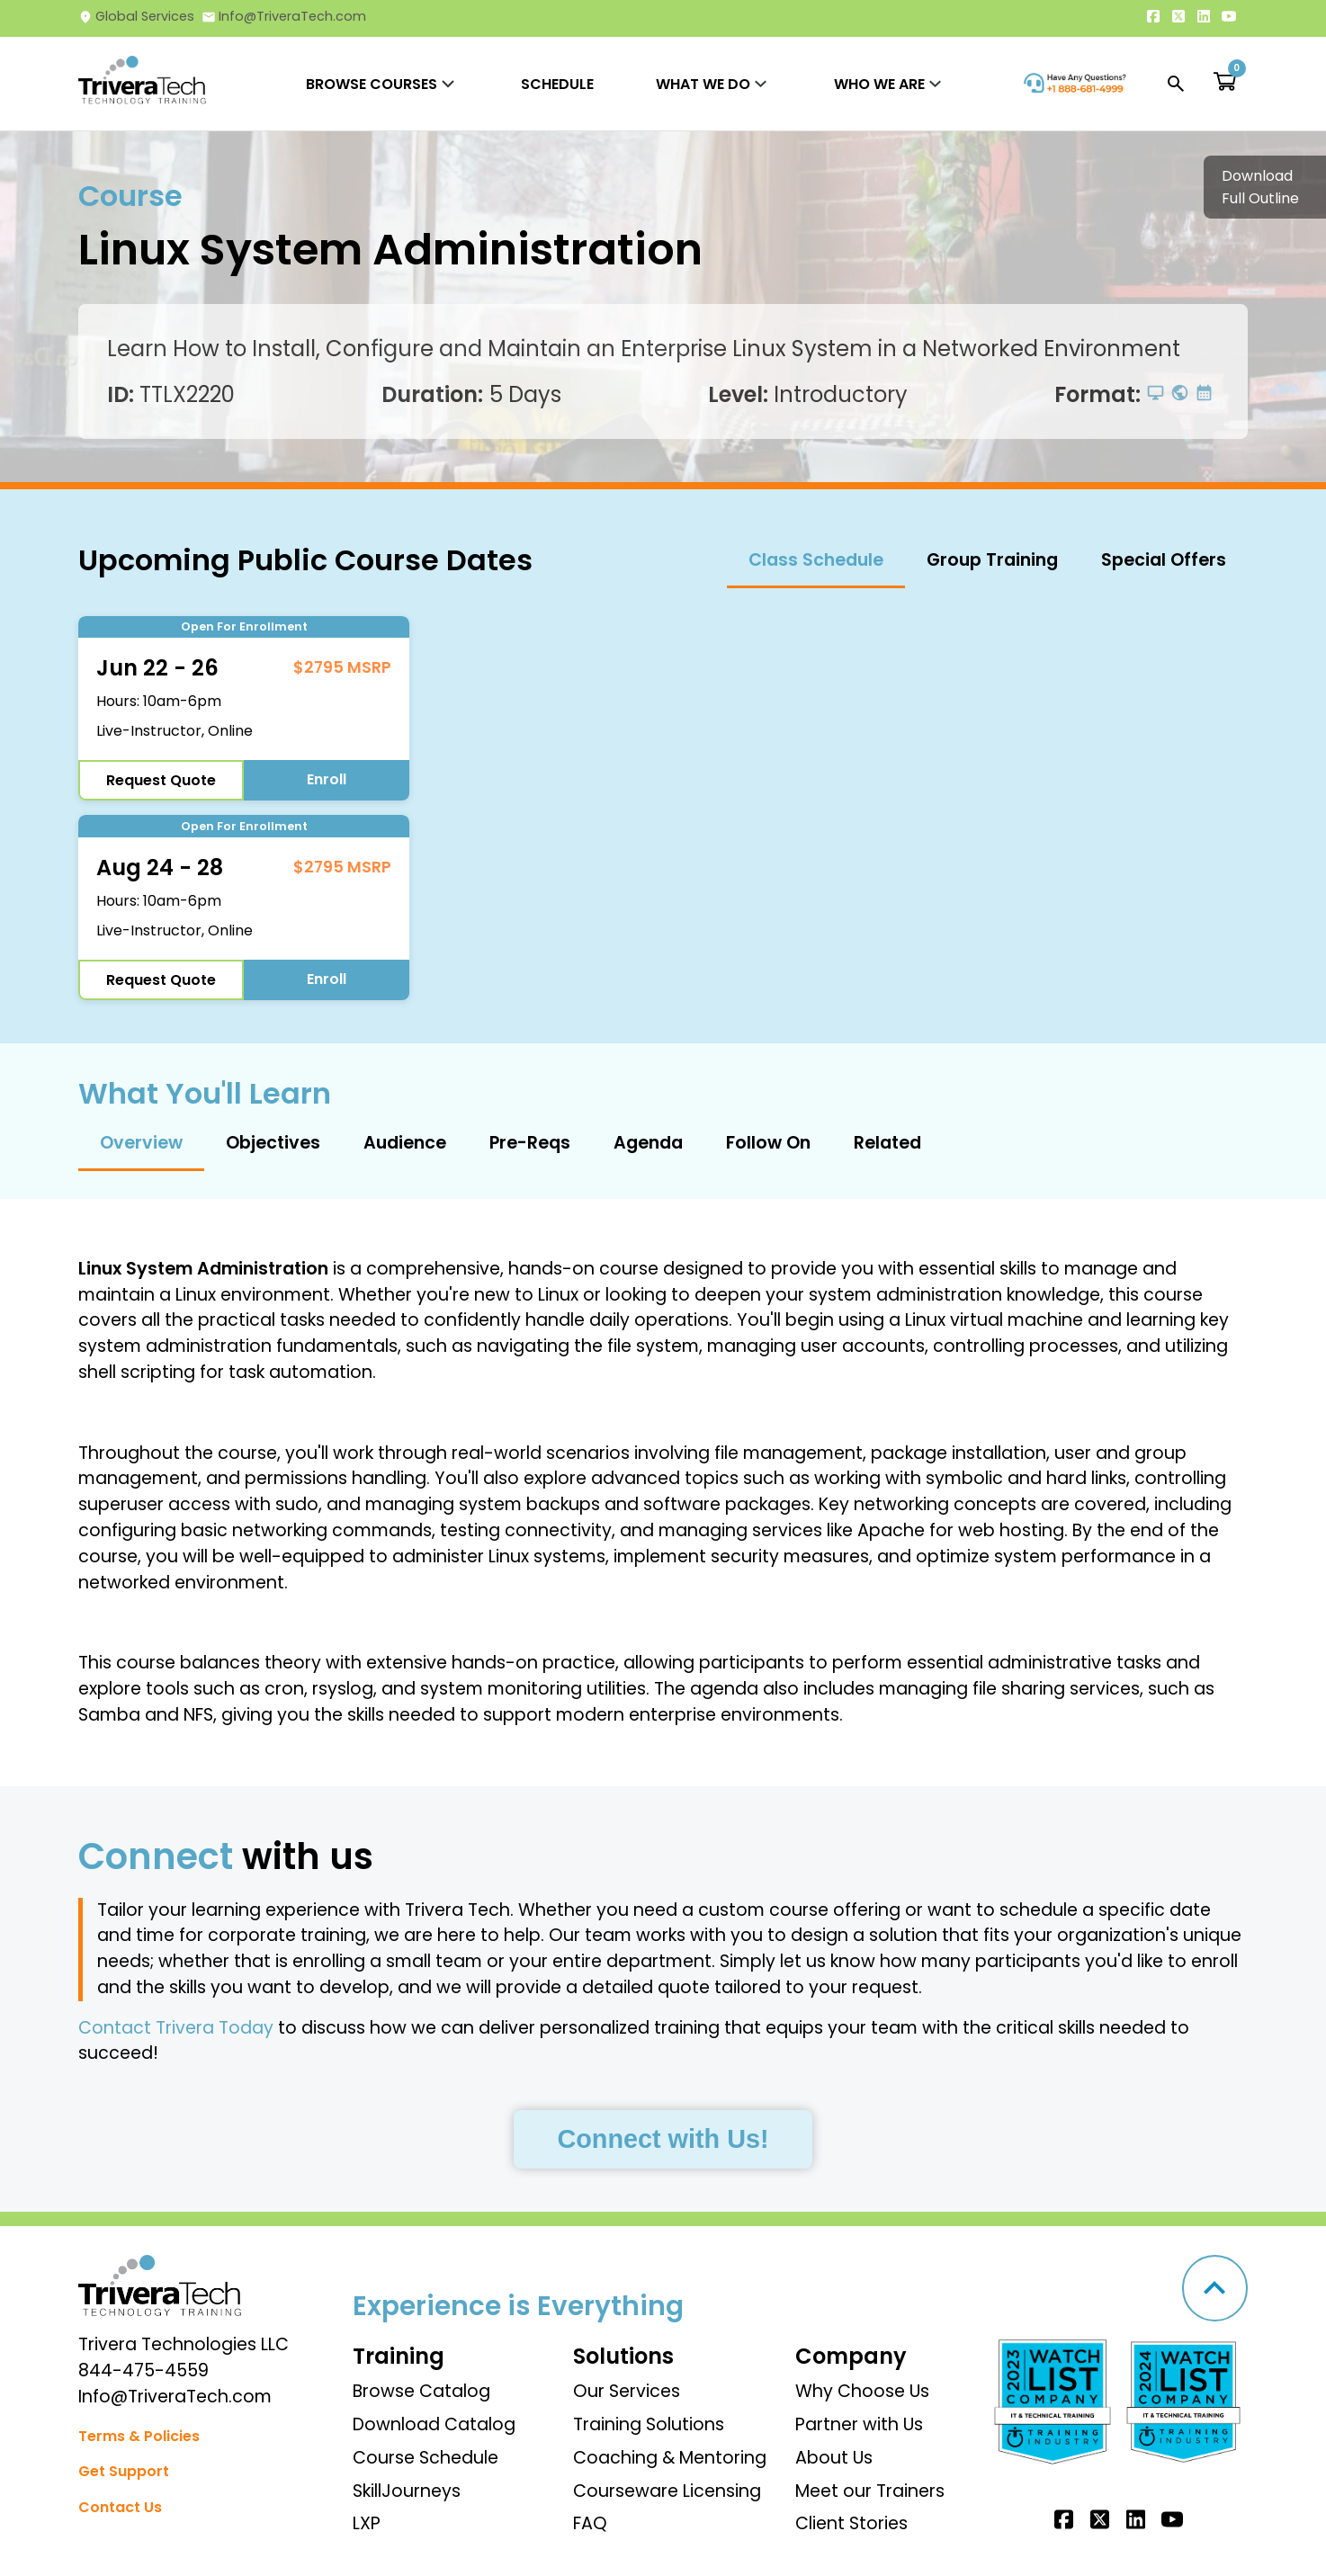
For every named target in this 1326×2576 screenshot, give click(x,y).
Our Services (626, 2391)
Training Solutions (648, 2424)
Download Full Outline (1260, 187)
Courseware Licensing (667, 2491)
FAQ (590, 2523)
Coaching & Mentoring (669, 2458)
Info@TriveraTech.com (284, 16)
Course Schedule (425, 2458)
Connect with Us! (662, 2138)
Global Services (136, 16)
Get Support (123, 2471)
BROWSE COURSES (371, 84)
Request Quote (161, 780)
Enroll (326, 779)
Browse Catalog (421, 2391)
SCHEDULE (557, 84)
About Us (834, 2458)
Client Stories (851, 2523)
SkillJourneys (407, 2491)
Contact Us (120, 2507)
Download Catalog (434, 2424)
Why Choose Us (862, 2391)
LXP (367, 2523)
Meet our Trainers (870, 2491)
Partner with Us (859, 2424)
